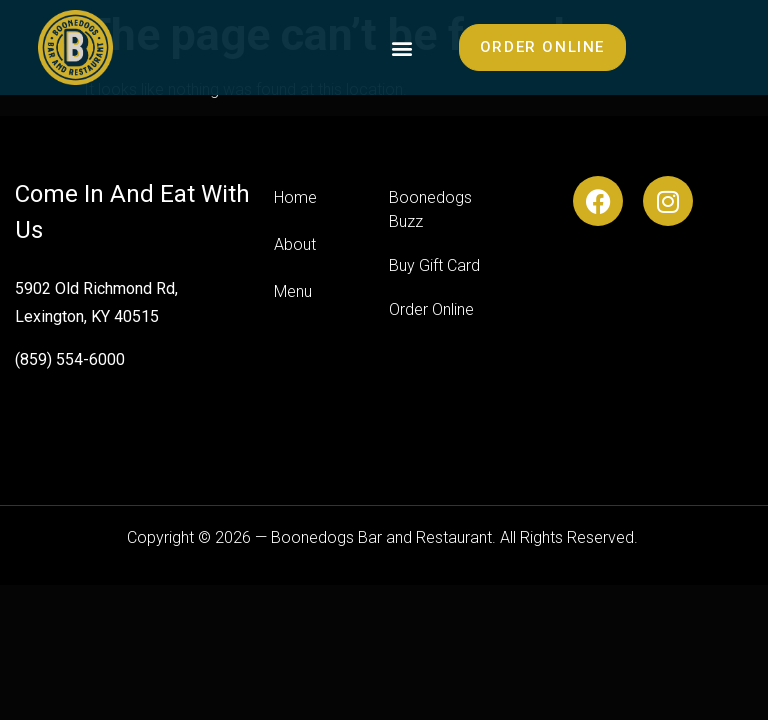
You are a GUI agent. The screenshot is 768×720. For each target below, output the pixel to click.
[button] (402, 47)
